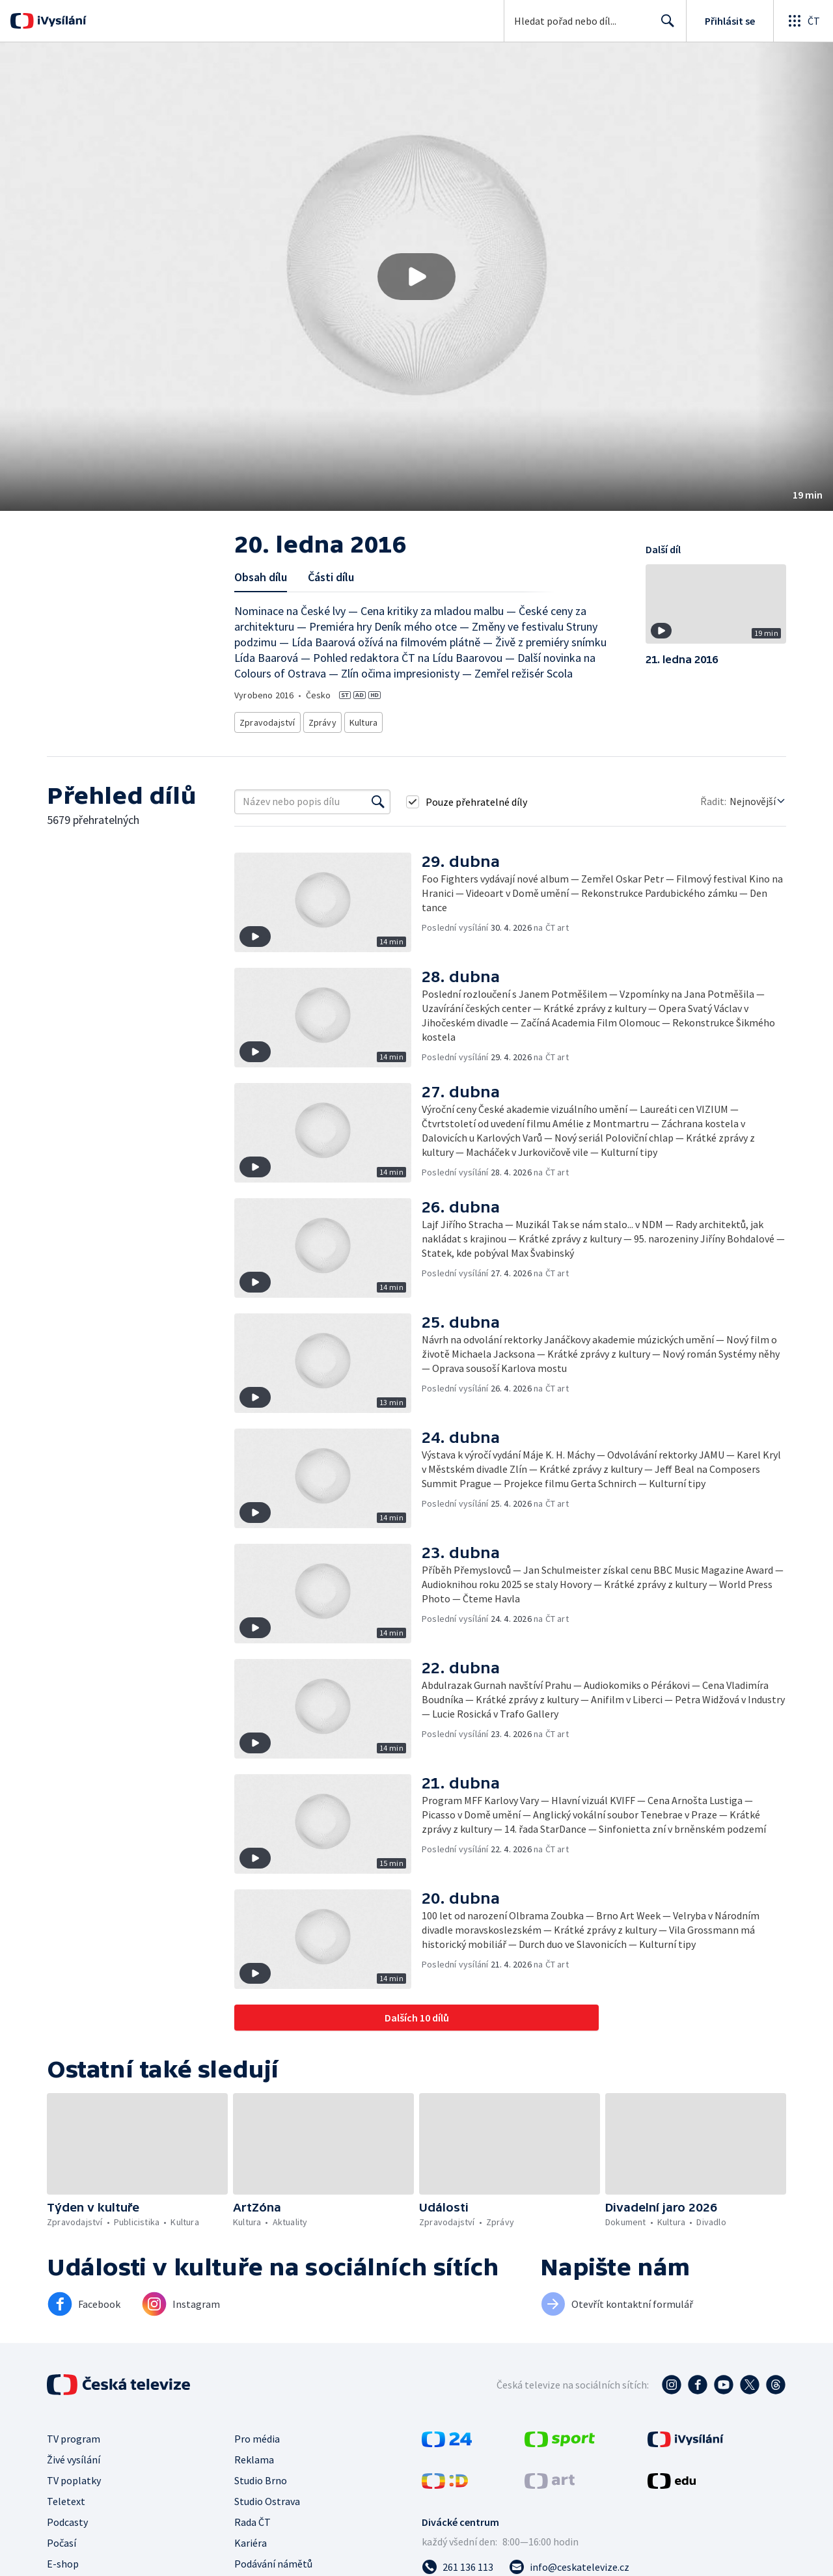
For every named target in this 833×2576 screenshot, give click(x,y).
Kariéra (250, 2538)
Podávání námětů (273, 2559)
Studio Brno (260, 2476)
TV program (73, 2434)
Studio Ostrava (267, 2497)
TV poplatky (74, 2476)
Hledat (664, 26)
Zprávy (320, 720)
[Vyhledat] (378, 798)
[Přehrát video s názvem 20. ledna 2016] (416, 276)
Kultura (363, 720)
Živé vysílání (73, 2455)
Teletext (66, 2497)
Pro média (257, 2434)
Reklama (254, 2455)
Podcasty (67, 2518)
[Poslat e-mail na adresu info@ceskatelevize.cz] (569, 2563)
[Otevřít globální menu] (803, 21)
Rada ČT (252, 2518)
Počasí (61, 2538)
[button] (416, 276)
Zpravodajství (266, 720)
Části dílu (331, 576)
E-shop (63, 2559)
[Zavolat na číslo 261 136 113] (457, 2563)
